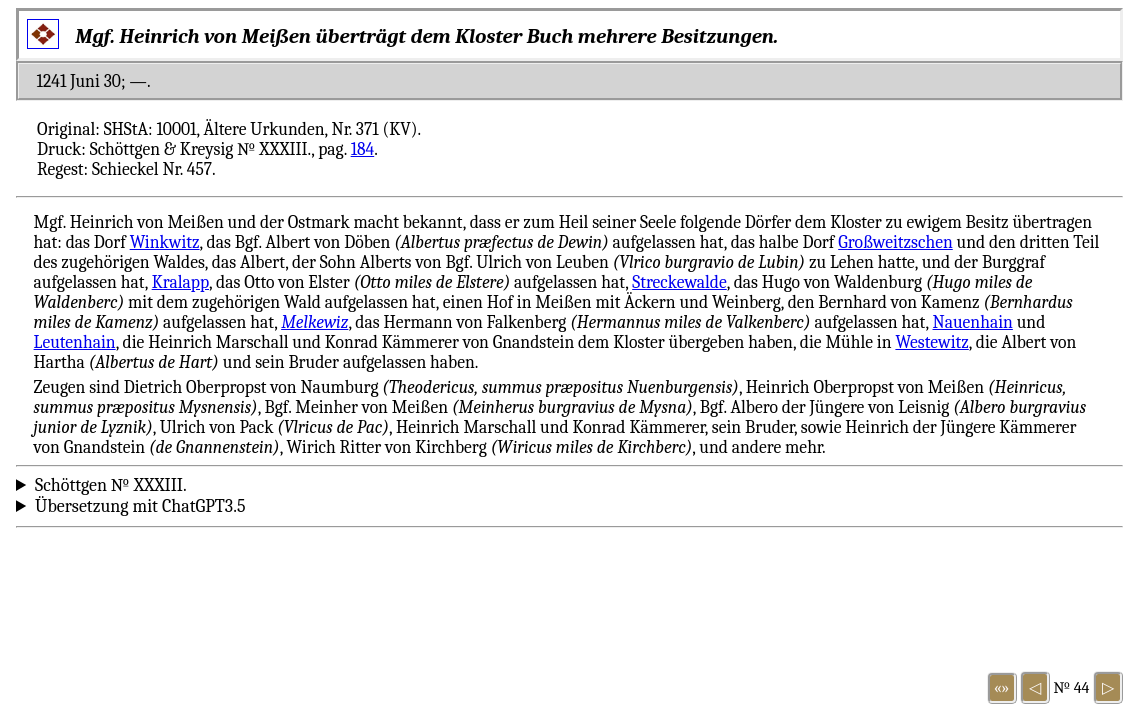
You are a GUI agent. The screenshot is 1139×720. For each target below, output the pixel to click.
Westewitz (931, 342)
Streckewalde (679, 282)
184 (363, 149)
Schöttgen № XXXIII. (111, 485)
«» (1002, 688)
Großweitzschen (895, 242)
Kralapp (180, 282)
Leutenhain (75, 342)
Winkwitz (165, 242)
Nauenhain (973, 322)
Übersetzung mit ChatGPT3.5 (140, 506)
